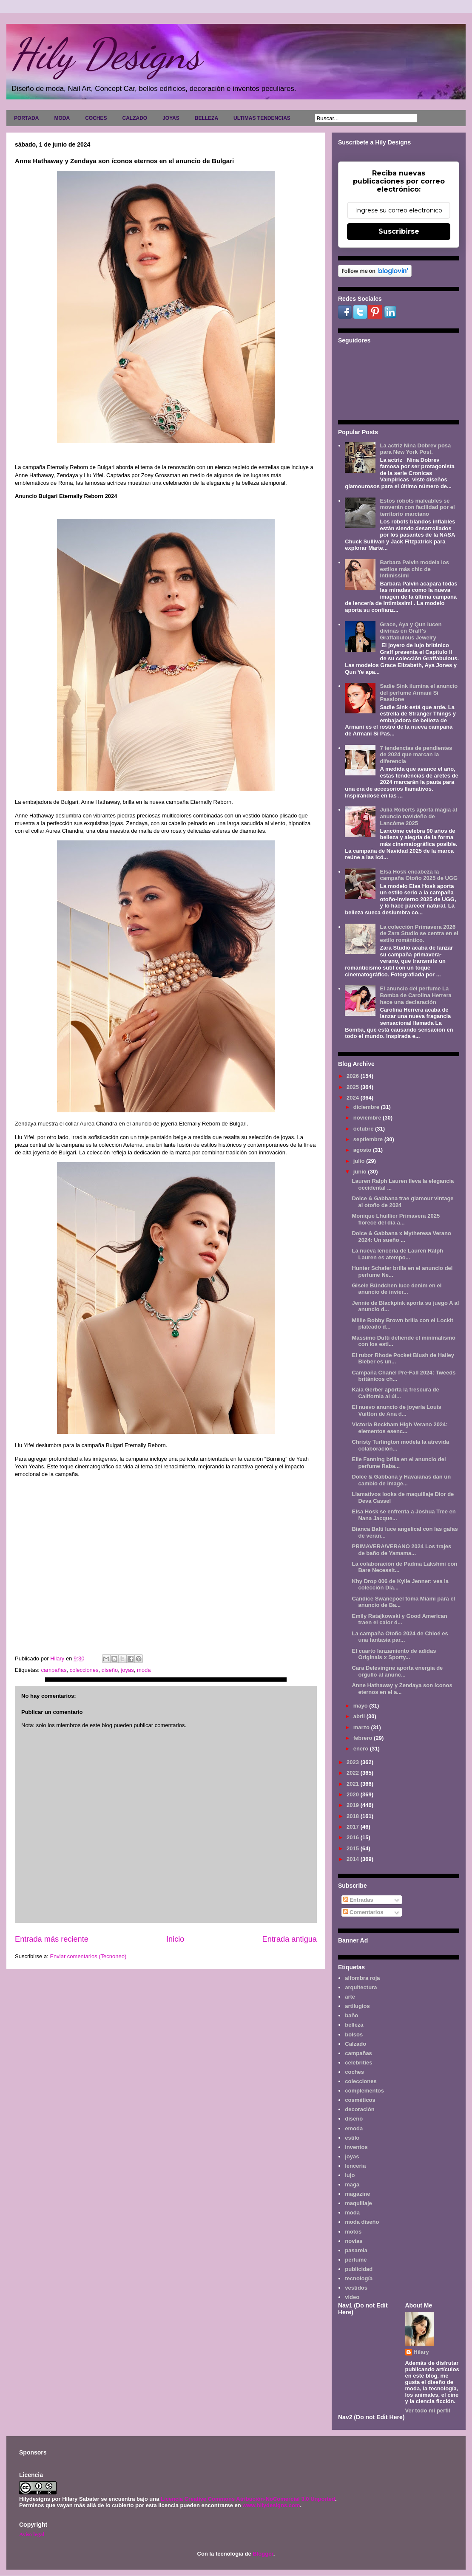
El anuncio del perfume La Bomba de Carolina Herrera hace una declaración (415, 995)
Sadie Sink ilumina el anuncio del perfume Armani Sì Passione (419, 692)
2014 (354, 1859)
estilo (352, 2138)
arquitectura (361, 1987)
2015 (354, 1848)
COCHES (96, 118)
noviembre (368, 1117)
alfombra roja (362, 1978)
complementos (364, 2090)
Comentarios (363, 1912)
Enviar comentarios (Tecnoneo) (88, 1956)
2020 (354, 1794)
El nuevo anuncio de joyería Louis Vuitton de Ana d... (396, 1410)
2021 (354, 1784)
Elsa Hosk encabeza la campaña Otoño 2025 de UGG (419, 875)
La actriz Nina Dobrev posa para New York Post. (415, 448)
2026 (354, 1076)
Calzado (355, 2044)
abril (360, 1716)
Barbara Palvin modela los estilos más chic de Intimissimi (414, 569)
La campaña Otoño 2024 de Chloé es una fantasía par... (400, 1636)
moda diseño (362, 2222)
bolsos (354, 2034)
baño (351, 2015)
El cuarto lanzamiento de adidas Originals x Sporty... (394, 1654)
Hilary (421, 2352)
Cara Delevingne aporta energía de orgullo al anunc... (397, 1671)
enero (361, 1748)
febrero (363, 1738)
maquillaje (358, 2203)
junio (360, 1171)
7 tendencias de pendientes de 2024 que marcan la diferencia (416, 754)
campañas (53, 1670)
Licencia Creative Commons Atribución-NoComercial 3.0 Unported (248, 2499)
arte (350, 1997)
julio (359, 1161)
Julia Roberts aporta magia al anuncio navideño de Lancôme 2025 (418, 816)
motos (353, 2231)
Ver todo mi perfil (427, 2410)
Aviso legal (31, 2534)
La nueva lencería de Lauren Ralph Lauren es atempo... (397, 1254)
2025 (354, 1087)
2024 (354, 1097)
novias (353, 2241)
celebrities (358, 2062)
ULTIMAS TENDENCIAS (261, 118)
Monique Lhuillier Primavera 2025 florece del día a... (396, 1219)
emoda (354, 2128)
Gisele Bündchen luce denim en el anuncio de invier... (396, 1288)
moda (144, 1670)
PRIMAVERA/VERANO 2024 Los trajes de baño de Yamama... (401, 1549)
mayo (361, 1705)
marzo (362, 1727)
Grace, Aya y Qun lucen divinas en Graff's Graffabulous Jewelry (410, 631)
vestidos (356, 2288)
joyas (127, 1670)
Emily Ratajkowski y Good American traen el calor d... (399, 1619)
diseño (110, 1670)
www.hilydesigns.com (271, 2505)
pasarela (356, 2250)
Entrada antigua (289, 1939)
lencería (355, 2166)
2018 (354, 1816)
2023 (354, 1762)
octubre (364, 1128)
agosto (363, 1150)
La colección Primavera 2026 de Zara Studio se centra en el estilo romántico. (419, 933)
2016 (354, 1837)
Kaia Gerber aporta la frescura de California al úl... (395, 1393)
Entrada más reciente (51, 1939)
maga (352, 2184)
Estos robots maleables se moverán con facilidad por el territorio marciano (417, 507)
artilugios (357, 2006)
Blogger (263, 2554)
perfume (356, 2259)
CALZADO (134, 118)
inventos (356, 2147)
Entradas (358, 1900)
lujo (350, 2175)
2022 (354, 1773)
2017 (354, 1827)
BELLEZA (206, 118)
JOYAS (170, 118)
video (352, 2297)
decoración (359, 2109)
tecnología (358, 2278)
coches (354, 2072)
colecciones (84, 1670)
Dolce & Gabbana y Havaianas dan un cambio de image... (401, 1480)
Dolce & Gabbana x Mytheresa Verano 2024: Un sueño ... (401, 1236)
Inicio (175, 1939)
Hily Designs (106, 53)
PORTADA (26, 118)
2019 (354, 1805)
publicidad (358, 2269)
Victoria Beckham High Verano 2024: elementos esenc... (399, 1427)
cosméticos (360, 2100)
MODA (62, 118)
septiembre (368, 1139)
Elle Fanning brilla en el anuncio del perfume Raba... (399, 1462)
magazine (357, 2194)
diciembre (367, 1107)
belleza (354, 2025)
